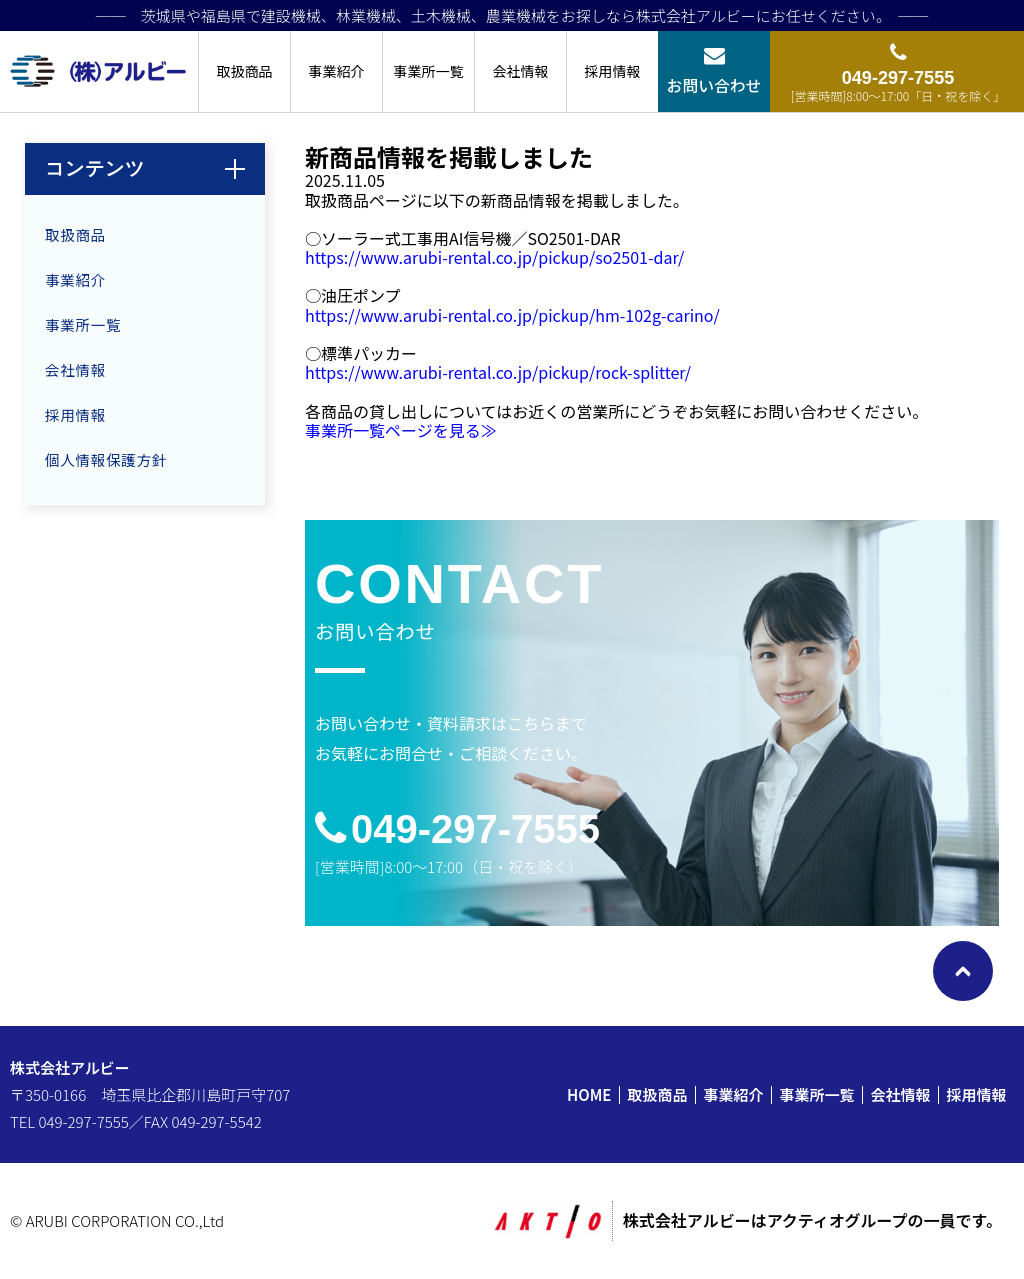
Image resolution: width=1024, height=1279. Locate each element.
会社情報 (521, 71)
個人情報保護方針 (106, 459)
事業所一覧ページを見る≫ (401, 430)
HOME (589, 1095)
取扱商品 (245, 71)
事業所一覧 (429, 71)
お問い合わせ (714, 85)
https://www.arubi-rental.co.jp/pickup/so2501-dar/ (494, 257)
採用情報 (613, 71)
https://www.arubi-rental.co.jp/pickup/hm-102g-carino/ (512, 315)
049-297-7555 (475, 829)
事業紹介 (337, 71)
